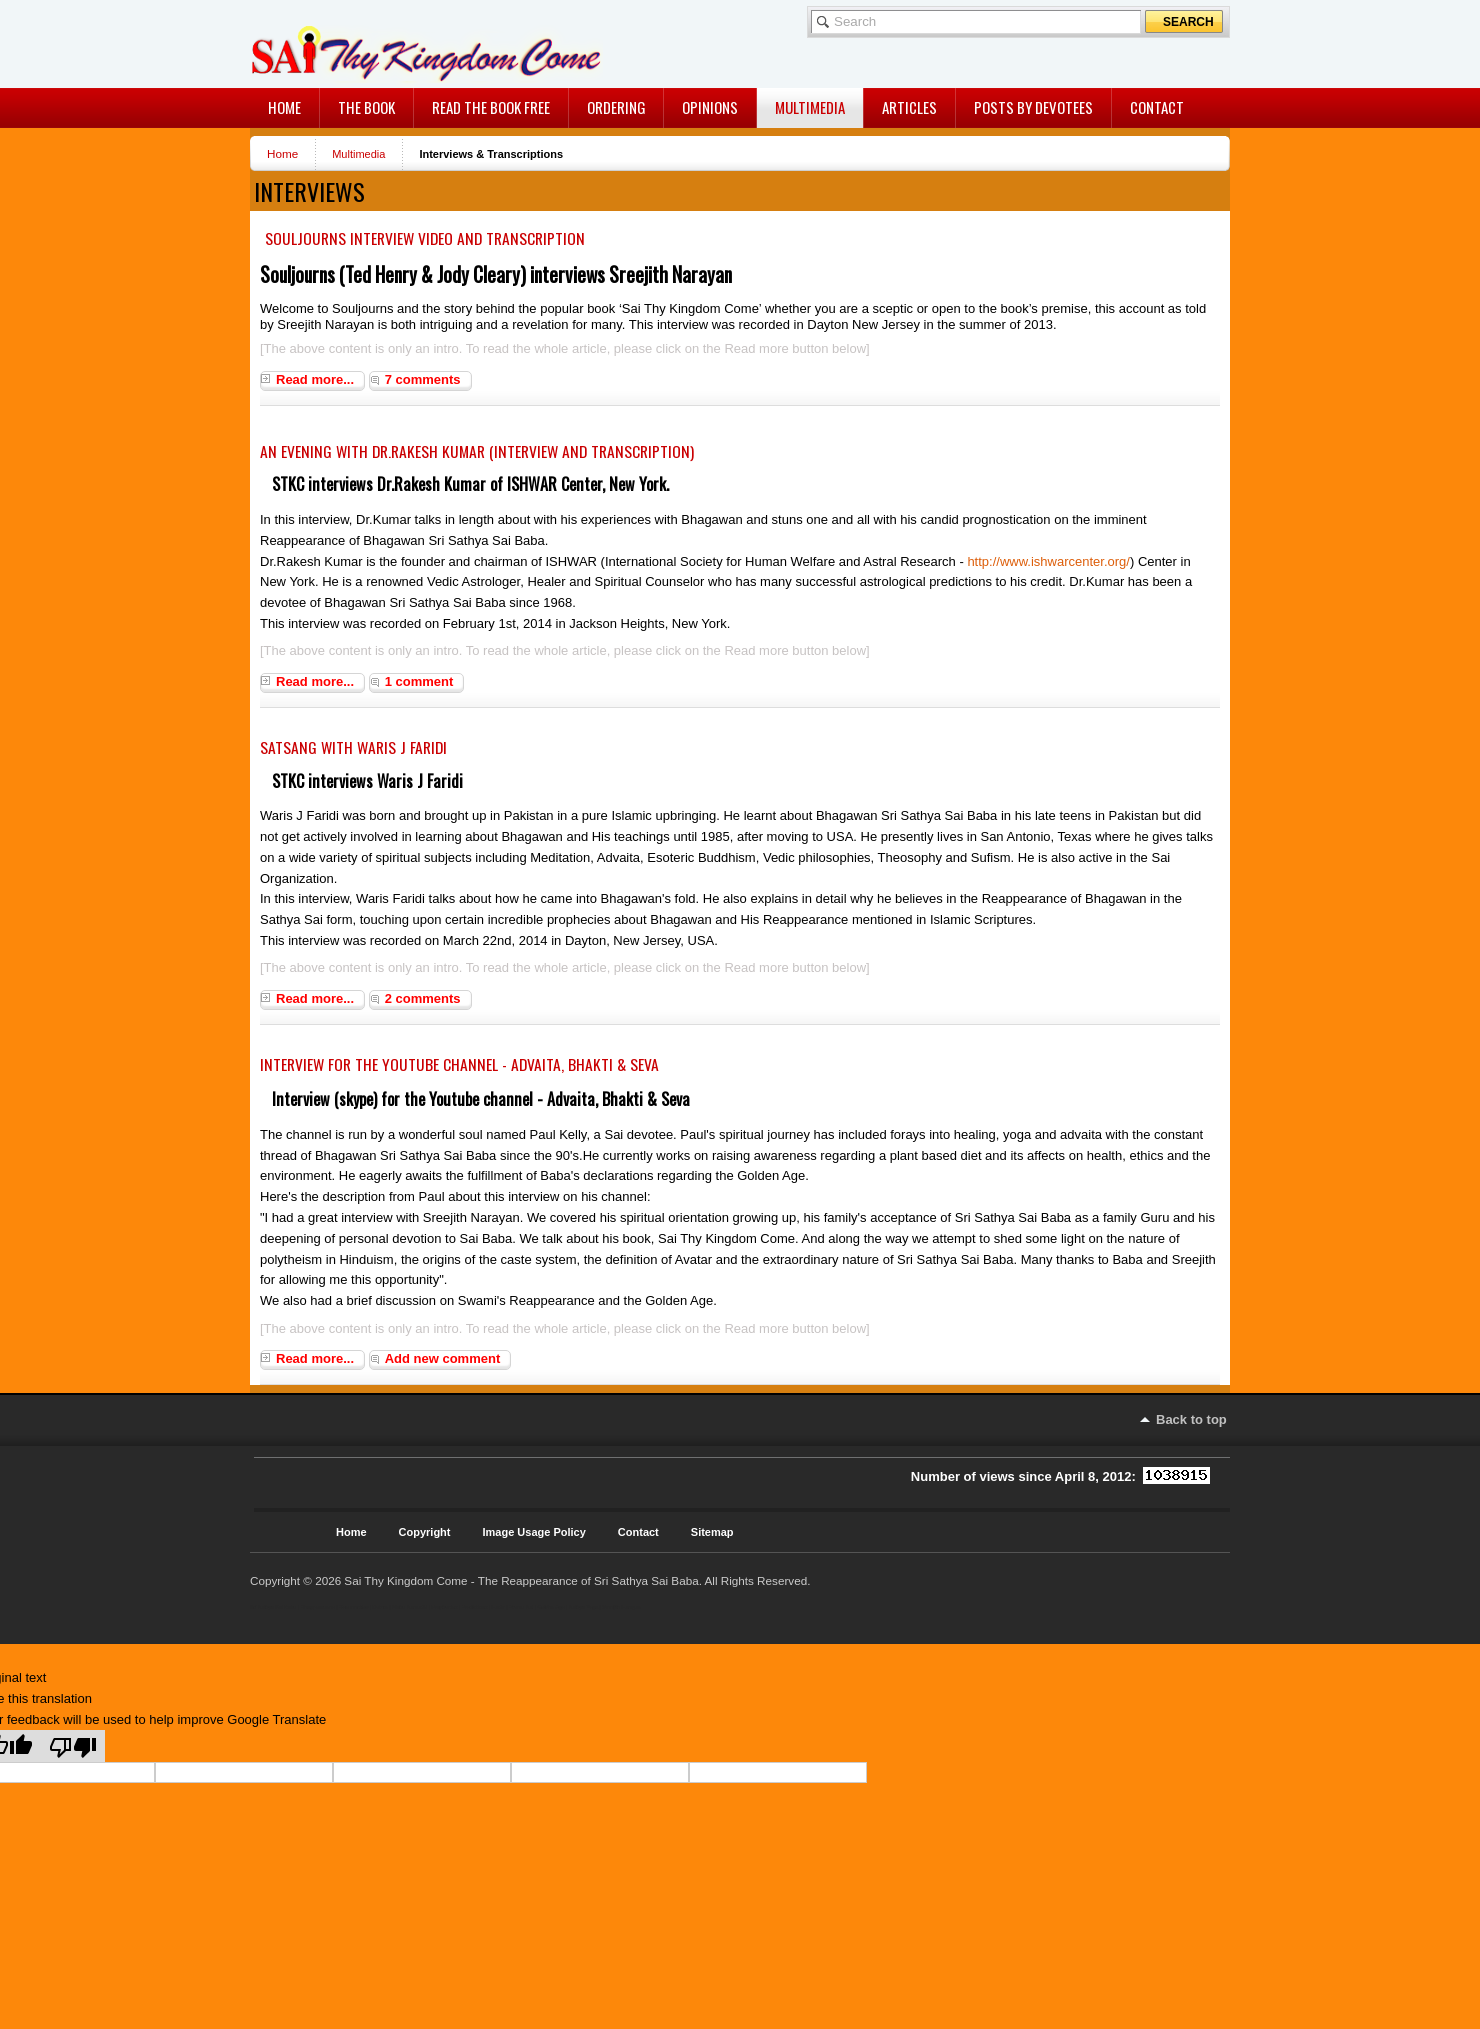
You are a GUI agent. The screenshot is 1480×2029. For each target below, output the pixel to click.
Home (282, 153)
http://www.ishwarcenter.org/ (1048, 561)
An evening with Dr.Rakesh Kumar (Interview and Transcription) (477, 451)
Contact (638, 1532)
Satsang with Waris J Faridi (353, 747)
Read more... (315, 379)
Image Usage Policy (534, 1532)
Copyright (425, 1532)
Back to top (1191, 1419)
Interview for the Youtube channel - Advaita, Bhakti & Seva (459, 1064)
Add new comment (443, 1358)
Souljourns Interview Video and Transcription (425, 238)
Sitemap (712, 1532)
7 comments (423, 379)
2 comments (423, 998)
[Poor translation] (73, 1746)
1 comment (419, 681)
